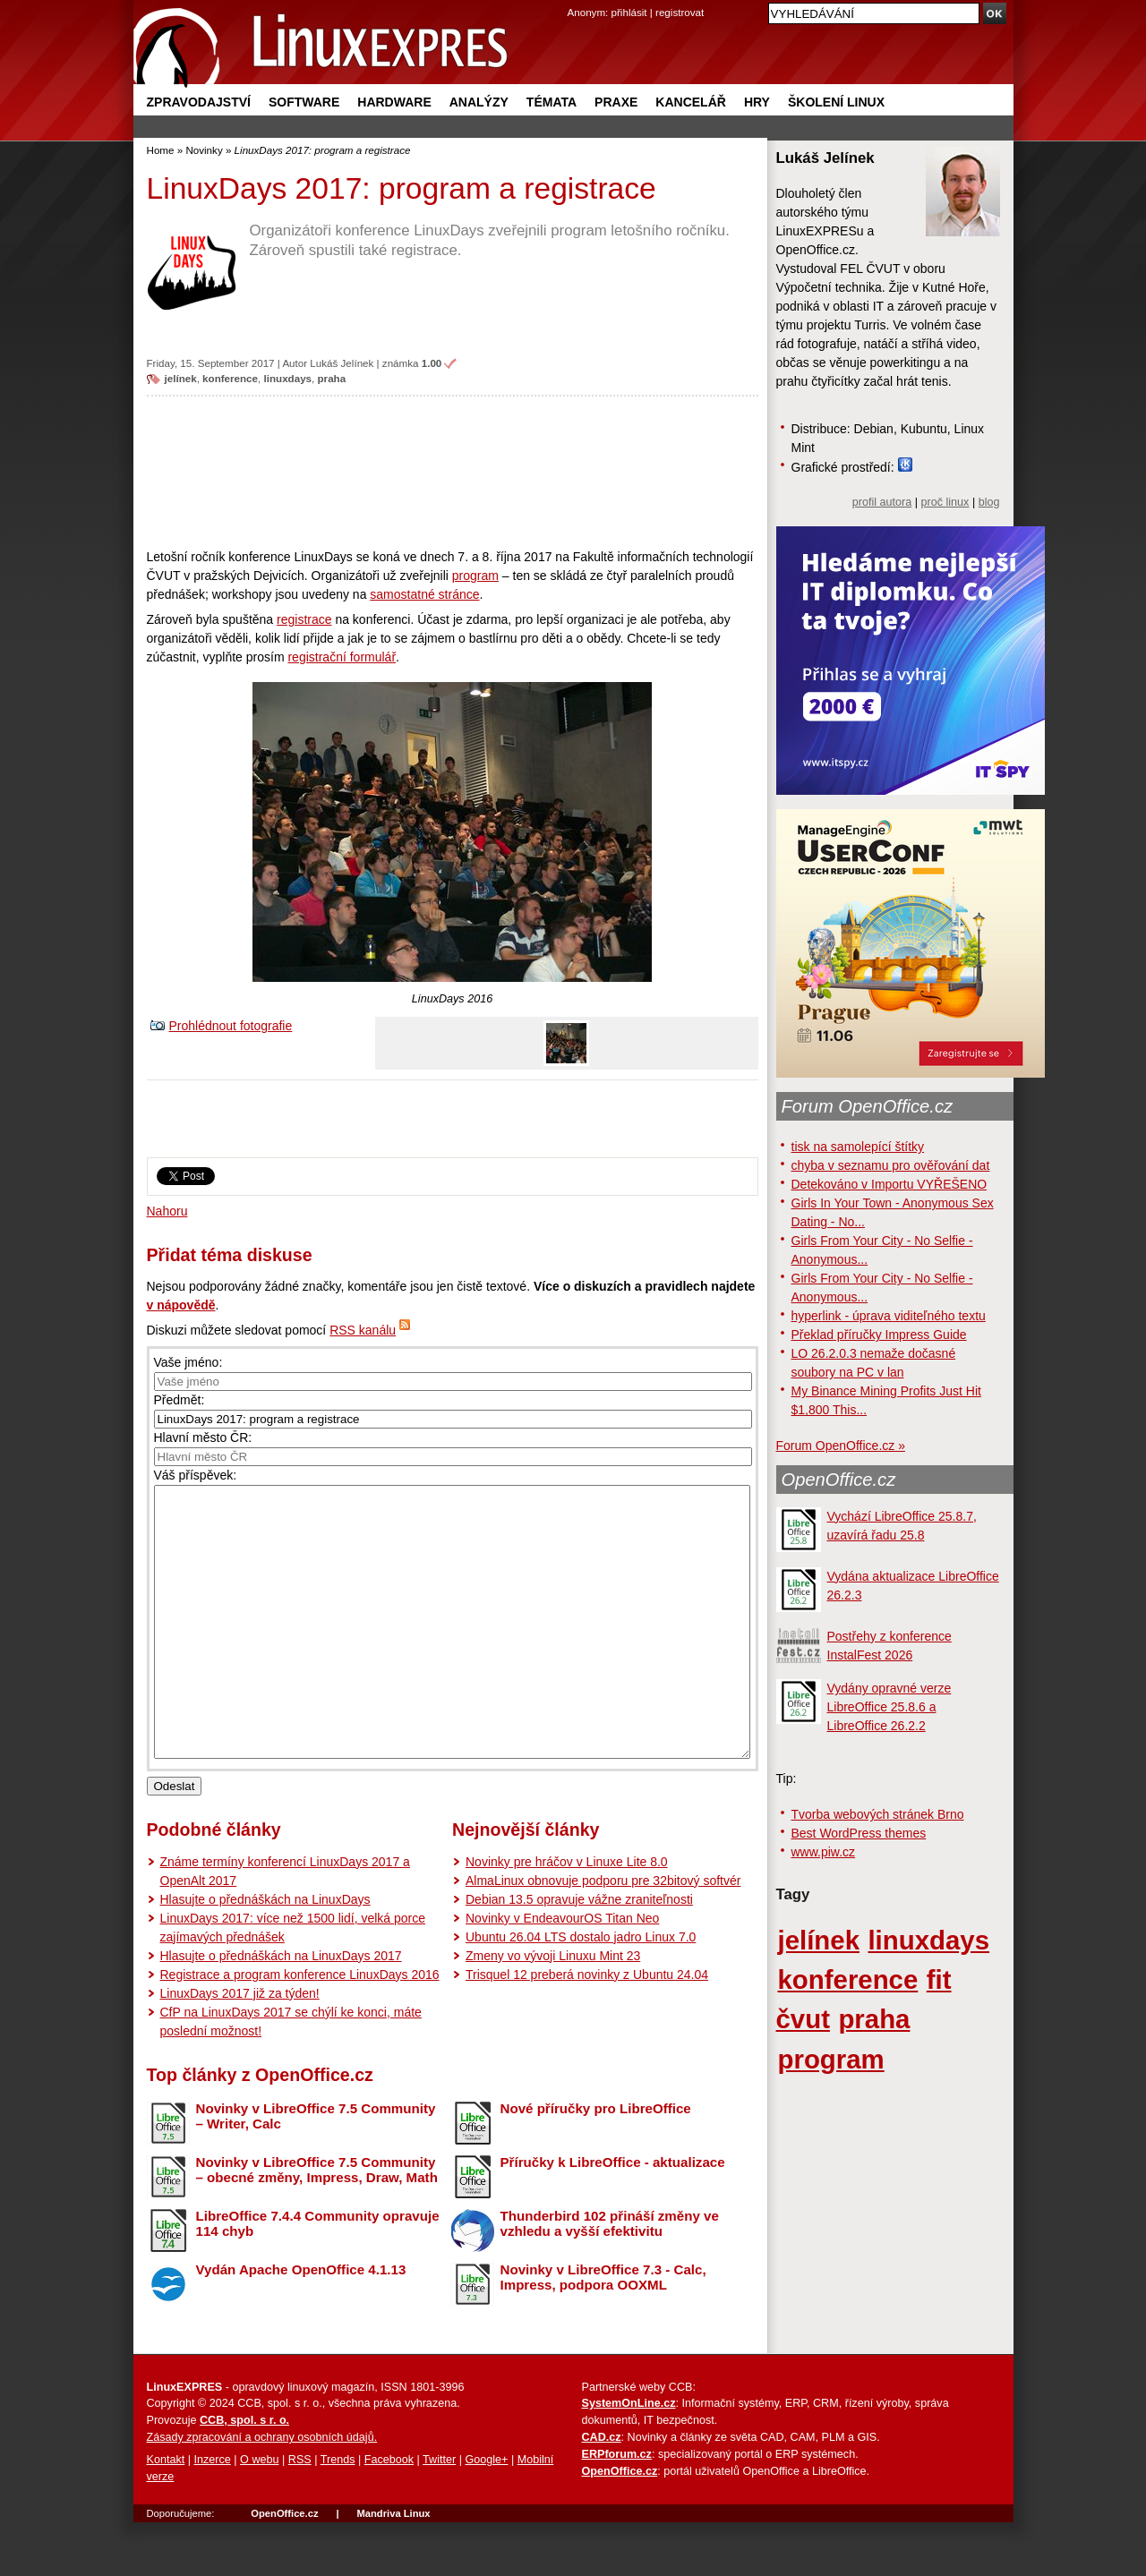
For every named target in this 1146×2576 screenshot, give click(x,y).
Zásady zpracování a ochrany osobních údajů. (262, 2491)
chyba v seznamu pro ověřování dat (890, 1165)
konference (230, 378)
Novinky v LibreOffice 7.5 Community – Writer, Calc (316, 2169)
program (475, 575)
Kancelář (690, 102)
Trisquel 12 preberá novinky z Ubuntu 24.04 (587, 2028)
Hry (757, 102)
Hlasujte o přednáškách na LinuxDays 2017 (281, 2009)
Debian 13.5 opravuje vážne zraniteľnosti (579, 1953)
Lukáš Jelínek (341, 363)
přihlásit (629, 12)
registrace (304, 619)
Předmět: (179, 1400)
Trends (338, 2513)
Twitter (439, 2513)
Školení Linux (836, 102)
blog (989, 502)
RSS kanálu (362, 1330)
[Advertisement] (452, 472)
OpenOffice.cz (839, 1479)
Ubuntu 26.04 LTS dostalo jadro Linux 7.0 (581, 1990)
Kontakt (166, 2513)
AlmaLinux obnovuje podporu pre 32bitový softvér (603, 1934)
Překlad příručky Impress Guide (879, 1334)
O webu (259, 2513)
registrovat (679, 12)
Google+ (486, 2513)
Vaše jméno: (188, 1362)
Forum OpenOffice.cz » (840, 1445)
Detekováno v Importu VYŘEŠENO (889, 1184)
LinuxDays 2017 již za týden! (240, 2047)
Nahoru (167, 1211)
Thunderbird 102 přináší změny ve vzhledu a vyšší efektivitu (609, 2277)
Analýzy (479, 102)
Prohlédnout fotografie (231, 1026)
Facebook (389, 2513)
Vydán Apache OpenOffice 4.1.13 (301, 2323)
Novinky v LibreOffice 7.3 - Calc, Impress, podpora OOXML (603, 2331)
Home (161, 150)
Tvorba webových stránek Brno (877, 1814)
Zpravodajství (199, 102)
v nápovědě (181, 1305)
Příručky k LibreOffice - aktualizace (612, 2215)
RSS (300, 2513)
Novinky (203, 150)
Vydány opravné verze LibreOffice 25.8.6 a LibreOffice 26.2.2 (889, 1707)
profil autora (882, 502)
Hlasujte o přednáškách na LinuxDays (265, 1953)
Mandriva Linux (393, 2567)
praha (332, 378)
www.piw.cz (823, 1852)
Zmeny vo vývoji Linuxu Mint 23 (553, 2009)
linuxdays (288, 378)
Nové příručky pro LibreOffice (595, 2162)
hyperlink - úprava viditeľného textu (888, 1316)
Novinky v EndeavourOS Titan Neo (562, 1972)
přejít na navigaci (573, 0)
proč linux (945, 502)
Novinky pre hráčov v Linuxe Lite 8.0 (567, 1915)
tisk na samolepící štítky (858, 1146)
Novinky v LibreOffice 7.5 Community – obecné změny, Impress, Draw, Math (317, 2223)
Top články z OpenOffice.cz (260, 2128)
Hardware (394, 102)
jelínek (181, 378)
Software (304, 102)
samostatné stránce (424, 594)
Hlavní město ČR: (203, 1437)
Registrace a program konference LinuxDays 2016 (300, 2028)
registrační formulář (341, 657)
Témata (551, 102)
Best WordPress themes (859, 1833)
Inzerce (212, 2513)
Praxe (615, 102)
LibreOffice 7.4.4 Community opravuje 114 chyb (318, 2277)
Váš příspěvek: (195, 1475)
